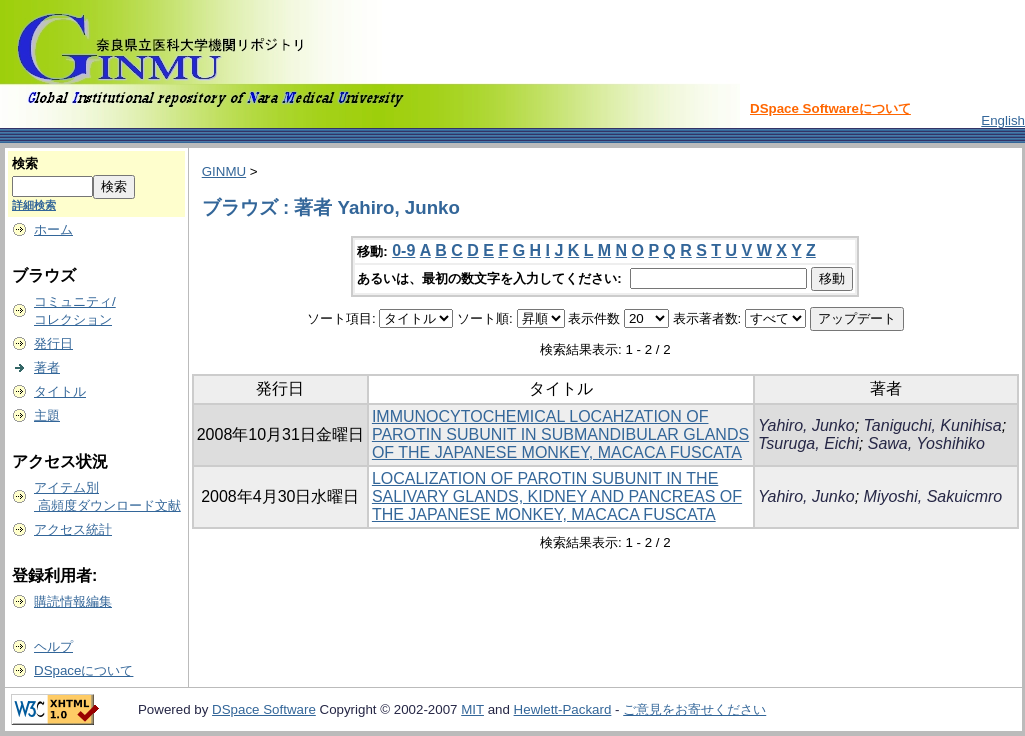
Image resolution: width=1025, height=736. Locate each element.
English (1003, 120)
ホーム (53, 229)
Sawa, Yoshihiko (926, 443)
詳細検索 (34, 205)
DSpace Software (264, 709)
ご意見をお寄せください (694, 709)
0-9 (403, 250)
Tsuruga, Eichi (808, 443)
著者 (47, 367)
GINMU (224, 171)
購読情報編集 (73, 601)
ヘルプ (53, 646)
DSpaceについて (83, 670)
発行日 (53, 343)
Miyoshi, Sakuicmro (933, 496)
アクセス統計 (73, 529)
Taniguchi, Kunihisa (933, 425)
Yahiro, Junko (806, 425)
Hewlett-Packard (563, 709)
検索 (25, 163)
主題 (47, 415)
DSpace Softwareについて (830, 108)
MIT (472, 709)
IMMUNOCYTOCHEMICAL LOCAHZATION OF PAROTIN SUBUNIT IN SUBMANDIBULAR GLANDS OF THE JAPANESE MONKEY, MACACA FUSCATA (560, 434)
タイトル (60, 391)
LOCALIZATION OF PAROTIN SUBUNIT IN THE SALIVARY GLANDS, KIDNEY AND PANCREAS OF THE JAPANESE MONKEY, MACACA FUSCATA (557, 496)
